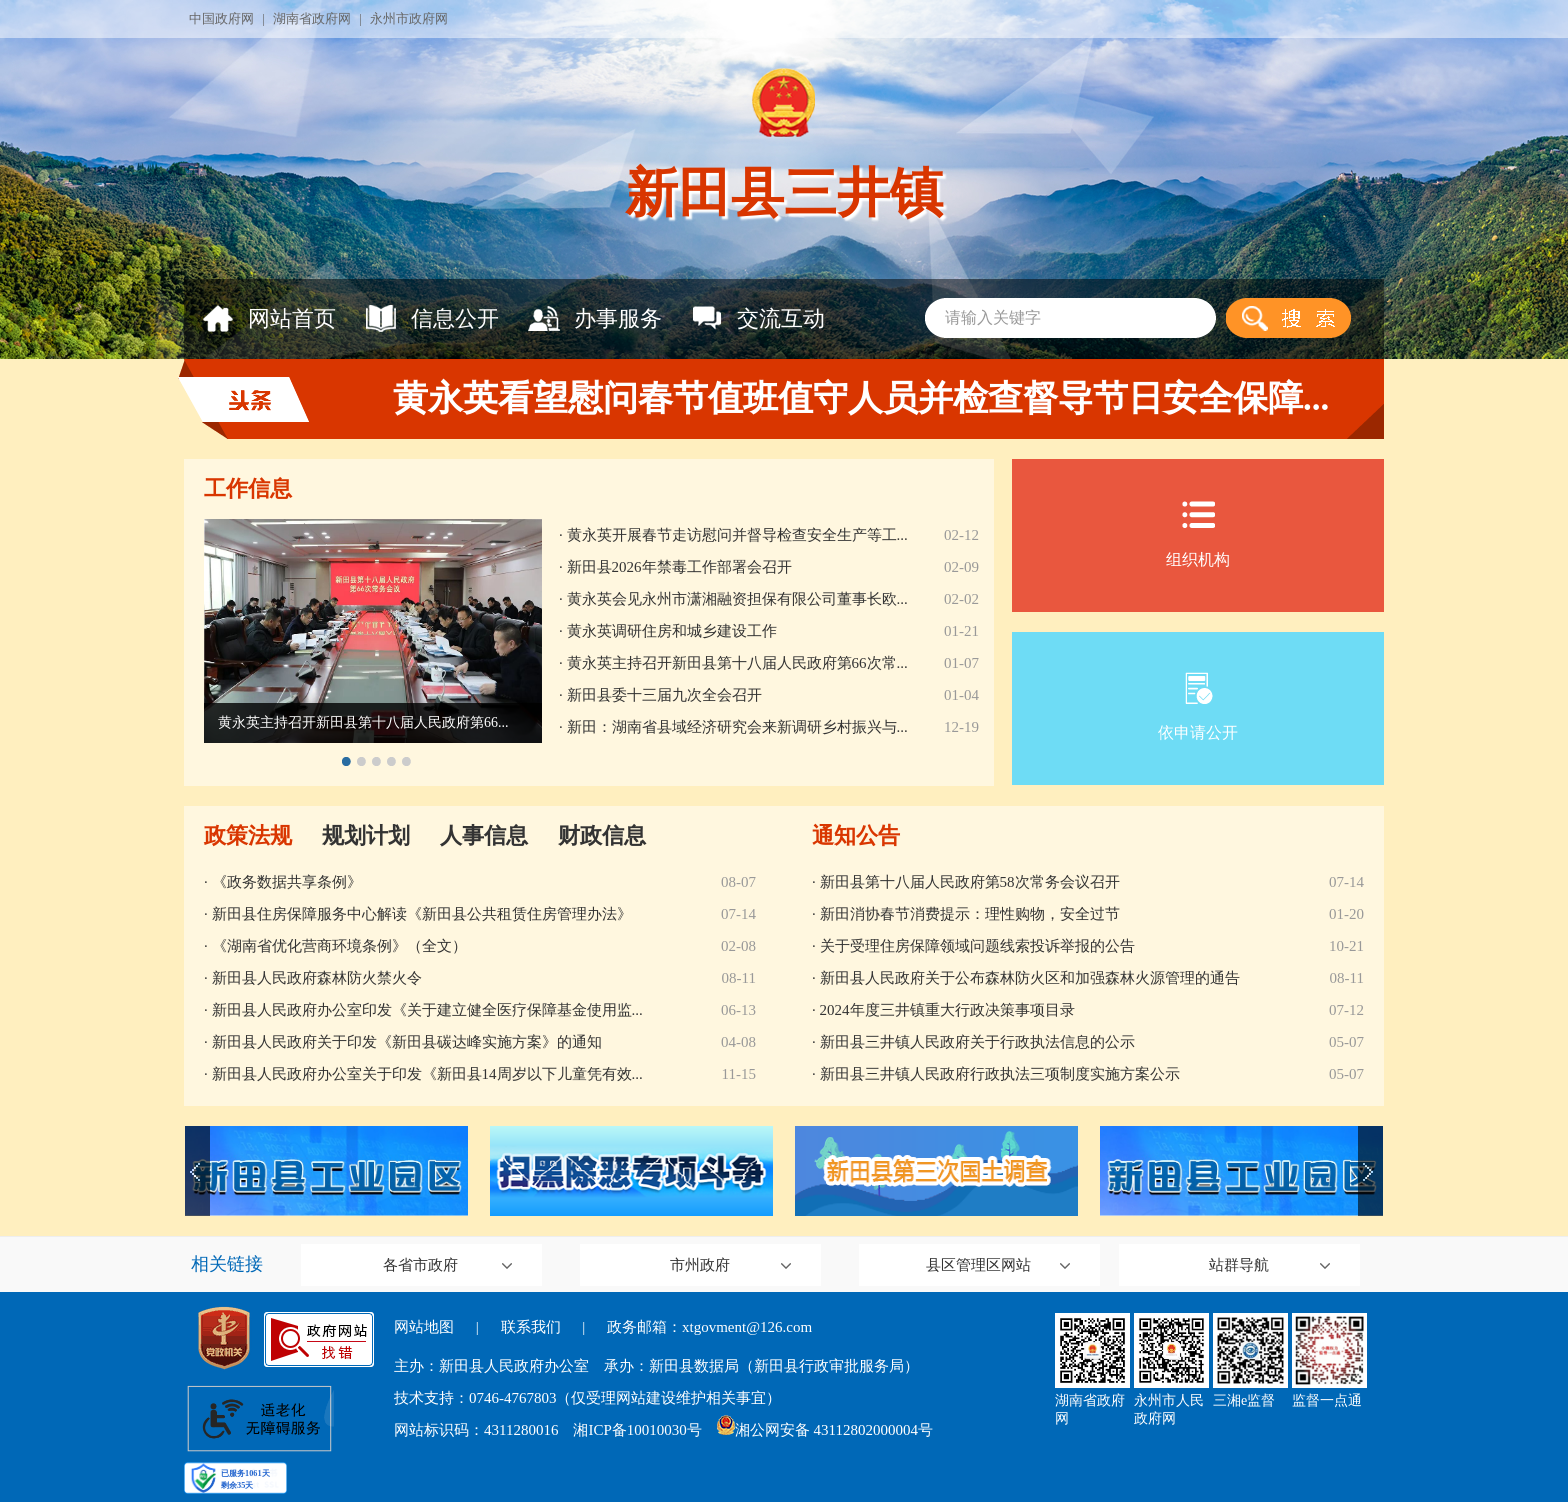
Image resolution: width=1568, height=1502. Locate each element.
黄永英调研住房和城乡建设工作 (672, 631)
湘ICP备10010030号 (637, 1430)
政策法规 (248, 835)
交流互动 (758, 318)
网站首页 (269, 318)
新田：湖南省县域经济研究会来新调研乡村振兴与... (737, 727)
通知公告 (856, 835)
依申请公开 (1198, 706)
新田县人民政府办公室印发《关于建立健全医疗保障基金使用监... (427, 1010)
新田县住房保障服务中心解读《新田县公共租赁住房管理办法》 (422, 914)
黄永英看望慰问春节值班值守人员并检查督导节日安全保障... (861, 398)
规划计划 (366, 835)
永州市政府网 (409, 18)
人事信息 (484, 835)
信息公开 (432, 318)
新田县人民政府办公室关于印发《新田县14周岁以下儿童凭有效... (427, 1074)
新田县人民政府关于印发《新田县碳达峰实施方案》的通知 (407, 1042)
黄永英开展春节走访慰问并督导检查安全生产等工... (737, 535)
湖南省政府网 (312, 18)
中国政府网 (221, 18)
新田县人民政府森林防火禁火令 (317, 978)
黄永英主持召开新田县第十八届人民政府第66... (363, 722)
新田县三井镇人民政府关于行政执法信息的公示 (977, 1042)
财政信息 (602, 835)
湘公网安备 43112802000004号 (825, 1430)
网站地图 (424, 1327)
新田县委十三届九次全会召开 (664, 695)
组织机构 (1198, 533)
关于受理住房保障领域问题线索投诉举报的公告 (977, 946)
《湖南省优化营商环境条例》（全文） (339, 946)
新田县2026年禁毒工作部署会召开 (679, 567)
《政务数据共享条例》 (287, 882)
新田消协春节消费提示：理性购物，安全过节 (970, 914)
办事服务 (595, 318)
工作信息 (248, 488)
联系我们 (531, 1327)
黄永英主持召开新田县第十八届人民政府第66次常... (737, 663)
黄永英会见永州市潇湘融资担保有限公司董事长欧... (737, 599)
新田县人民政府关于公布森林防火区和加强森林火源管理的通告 (1030, 978)
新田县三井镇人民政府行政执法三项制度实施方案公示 (1000, 1074)
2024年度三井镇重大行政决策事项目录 (947, 1010)
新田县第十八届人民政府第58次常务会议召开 (970, 882)
